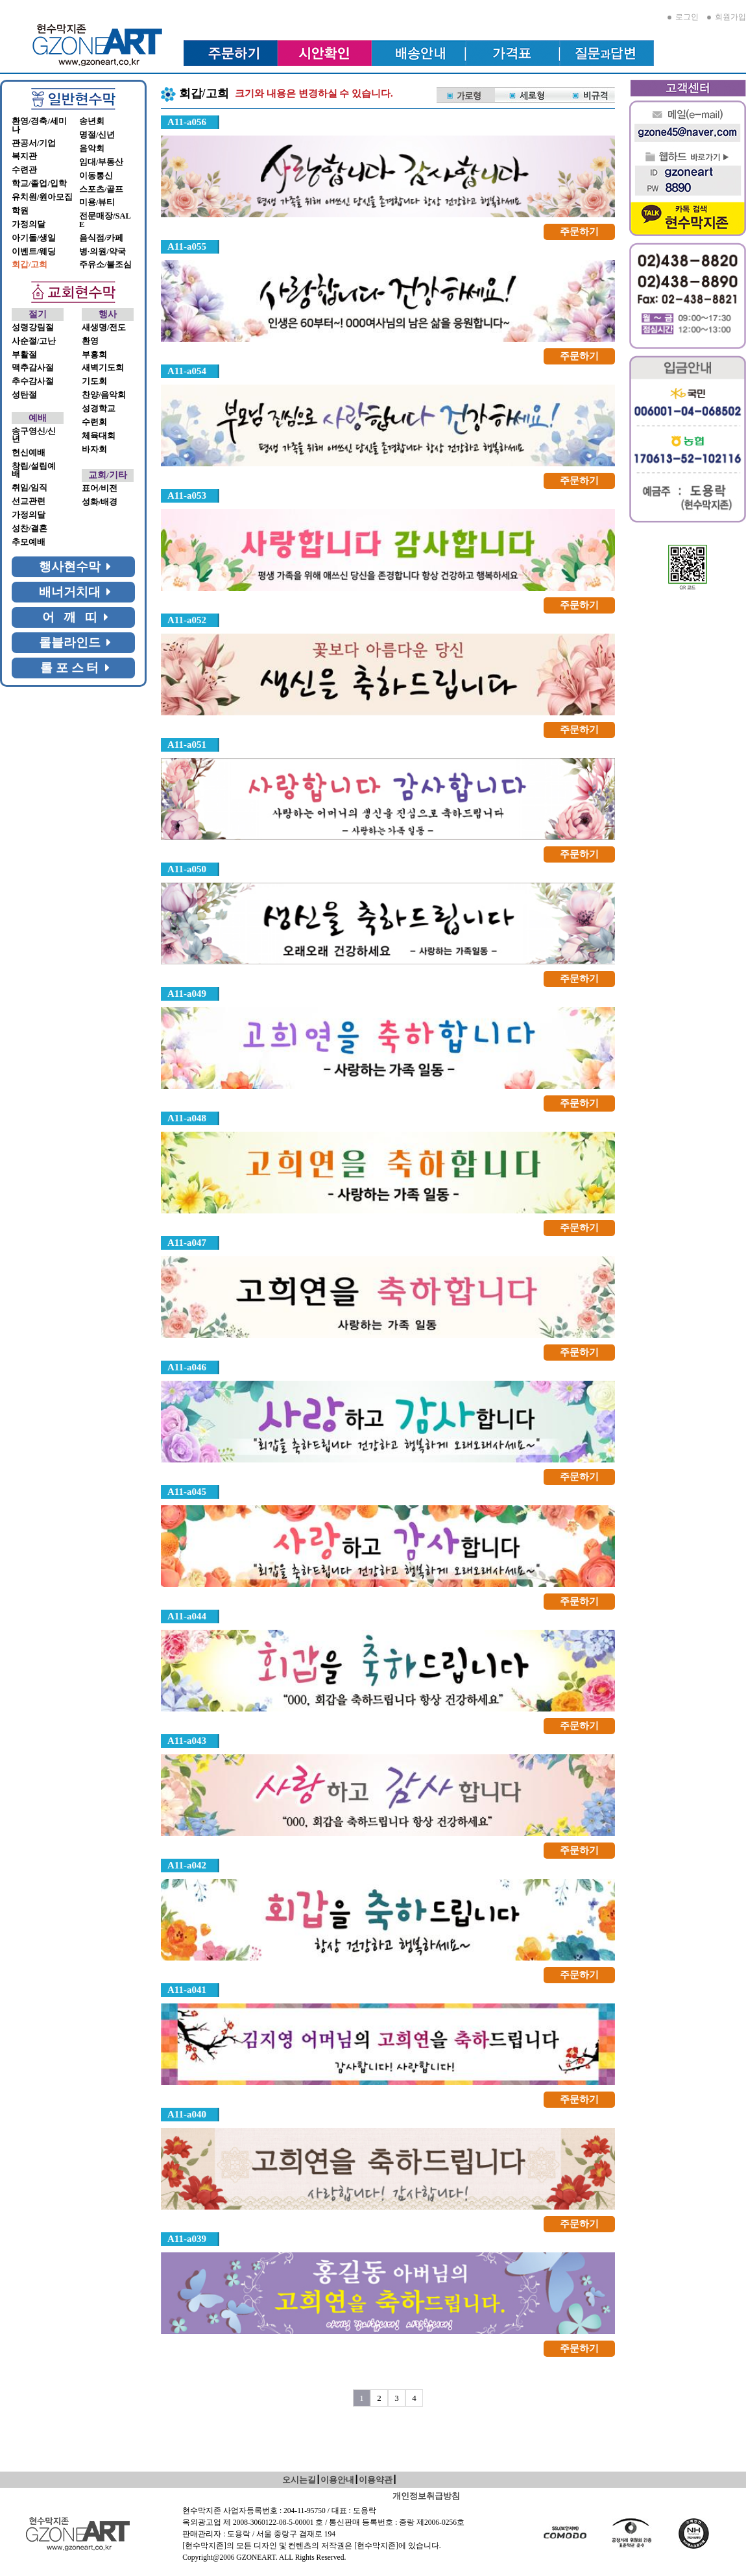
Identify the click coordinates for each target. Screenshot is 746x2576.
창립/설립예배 (34, 470)
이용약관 (375, 2480)
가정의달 (28, 224)
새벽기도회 (103, 367)
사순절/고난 (34, 341)
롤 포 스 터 (75, 667)
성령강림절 (33, 327)
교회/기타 (107, 475)
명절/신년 (97, 134)
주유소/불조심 (105, 264)
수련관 (24, 169)
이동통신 (96, 175)
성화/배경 (99, 502)
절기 (38, 314)
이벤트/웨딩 (34, 251)
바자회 (94, 449)
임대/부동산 (101, 162)
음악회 (91, 148)
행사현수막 (75, 566)
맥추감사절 (33, 367)
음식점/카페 (101, 238)
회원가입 (726, 16)
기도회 (94, 381)
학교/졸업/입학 (39, 183)
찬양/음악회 (104, 395)
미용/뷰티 (97, 202)
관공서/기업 (34, 143)
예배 (38, 418)
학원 (20, 210)
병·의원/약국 (102, 251)
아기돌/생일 (34, 238)
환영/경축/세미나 (39, 125)
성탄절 (24, 395)
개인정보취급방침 (426, 2496)
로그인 (683, 16)
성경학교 (98, 408)
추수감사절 (33, 381)
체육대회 (98, 435)
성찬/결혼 (29, 528)
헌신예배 (28, 452)
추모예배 (28, 542)
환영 (90, 341)
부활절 (24, 354)
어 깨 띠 (75, 617)
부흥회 (94, 354)
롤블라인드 (75, 642)
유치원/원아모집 (42, 197)
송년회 (91, 121)
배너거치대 (75, 592)
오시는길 (299, 2480)
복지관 (24, 156)
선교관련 (28, 501)
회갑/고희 (29, 264)
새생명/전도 (104, 327)
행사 (108, 314)
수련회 (94, 422)
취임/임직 (29, 487)
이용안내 (337, 2480)
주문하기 (579, 231)
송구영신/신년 (34, 435)
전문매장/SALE (105, 220)
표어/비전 (99, 488)
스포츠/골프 (101, 189)
